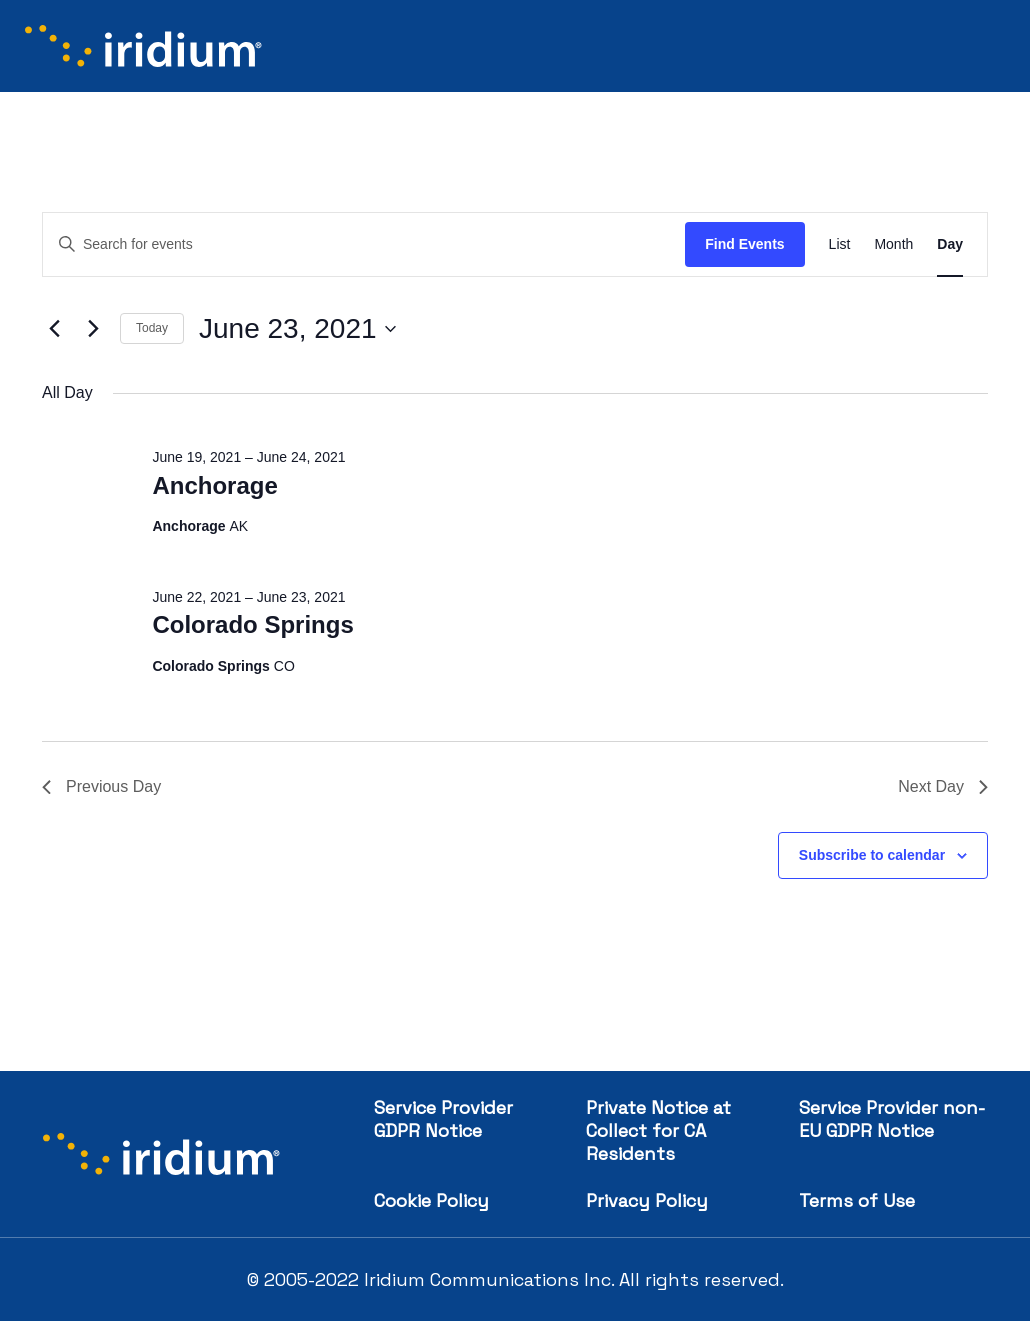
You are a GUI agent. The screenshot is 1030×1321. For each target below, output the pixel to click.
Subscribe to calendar (872, 855)
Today (152, 328)
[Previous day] (54, 329)
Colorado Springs (252, 624)
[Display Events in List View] (840, 244)
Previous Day (101, 786)
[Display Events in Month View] (893, 244)
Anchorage (214, 485)
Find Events (744, 244)
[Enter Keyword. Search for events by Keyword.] (364, 244)
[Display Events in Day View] (950, 244)
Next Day (943, 786)
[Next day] (93, 329)
